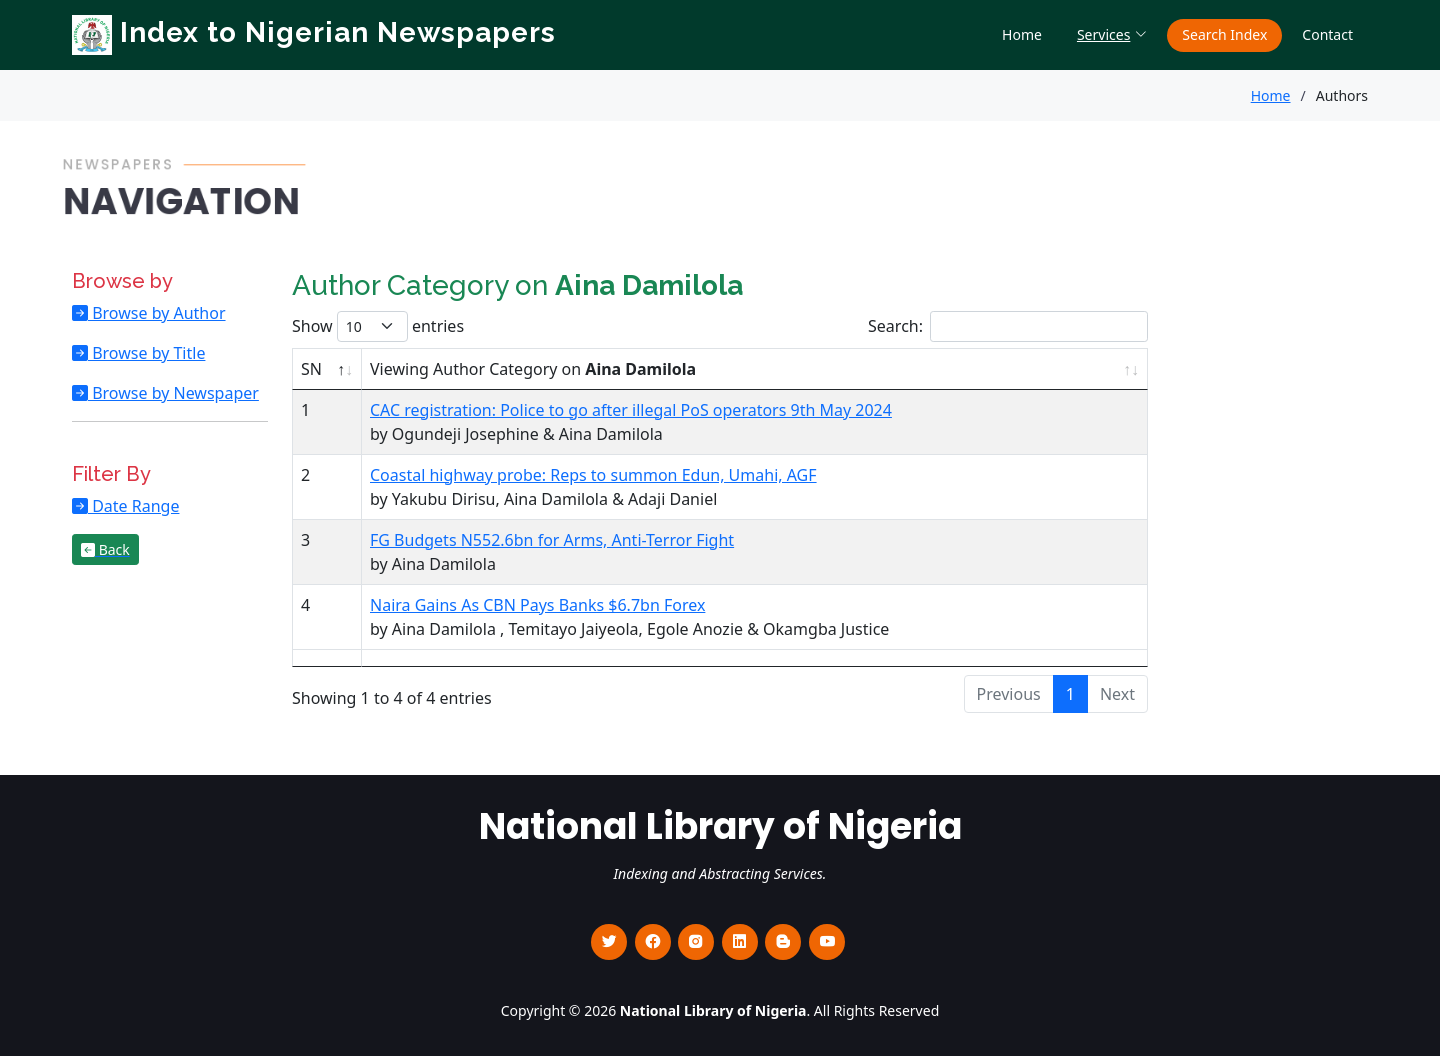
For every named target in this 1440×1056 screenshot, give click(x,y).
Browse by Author (157, 313)
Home (1022, 34)
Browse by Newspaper (173, 393)
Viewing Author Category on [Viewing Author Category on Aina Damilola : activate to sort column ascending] (533, 369)
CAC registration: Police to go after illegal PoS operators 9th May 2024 (631, 410)
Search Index (1224, 34)
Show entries (378, 326)
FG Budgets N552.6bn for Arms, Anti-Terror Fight (552, 540)
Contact (1327, 34)
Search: (1008, 326)
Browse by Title (146, 353)
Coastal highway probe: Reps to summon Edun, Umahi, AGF (593, 475)
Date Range (133, 506)
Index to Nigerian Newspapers (314, 32)
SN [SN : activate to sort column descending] (311, 369)
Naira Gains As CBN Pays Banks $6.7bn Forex (537, 605)
